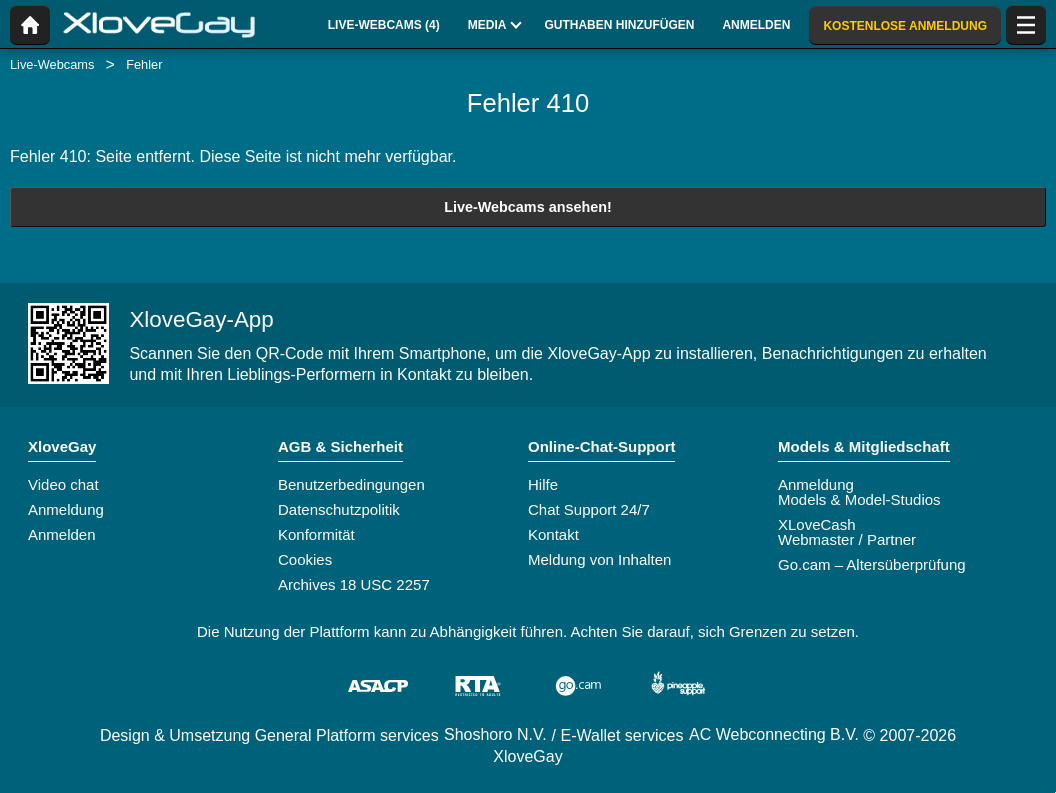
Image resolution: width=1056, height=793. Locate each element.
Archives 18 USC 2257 (354, 584)
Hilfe (543, 484)
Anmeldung (66, 509)
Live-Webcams (52, 64)
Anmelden (62, 534)
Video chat (63, 484)
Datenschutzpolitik (339, 509)
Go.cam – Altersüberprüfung (872, 564)
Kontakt (553, 534)
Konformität (316, 534)
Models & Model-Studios (859, 499)
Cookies (305, 559)
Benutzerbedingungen (351, 484)
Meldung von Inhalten (599, 559)
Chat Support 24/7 (589, 509)
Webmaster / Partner (847, 539)
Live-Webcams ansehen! (528, 207)
